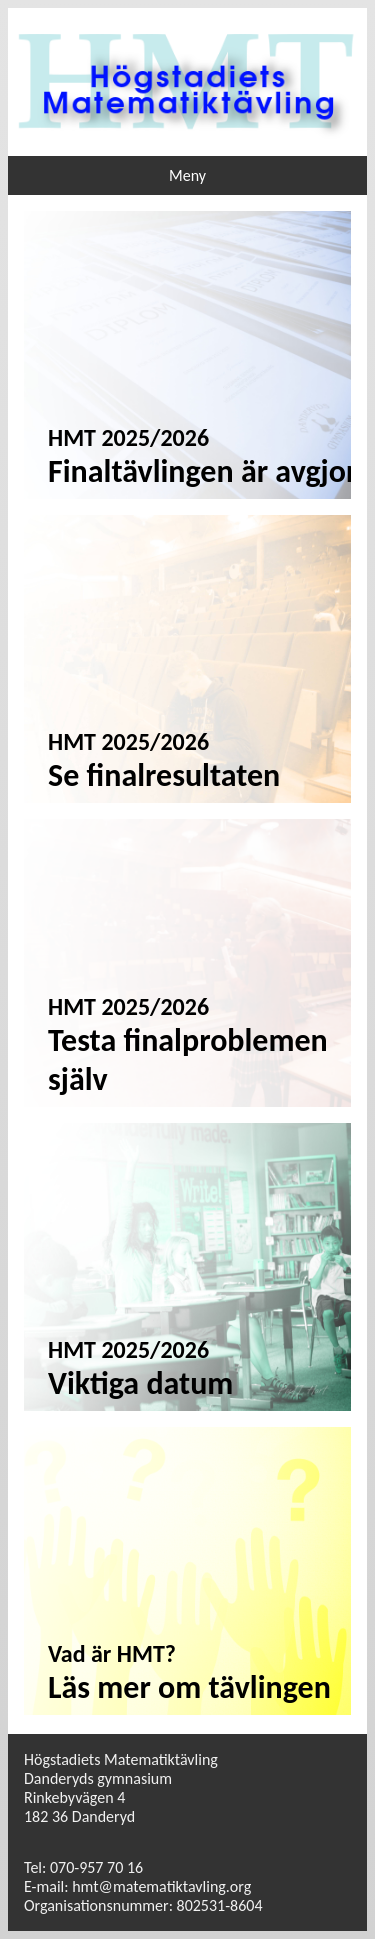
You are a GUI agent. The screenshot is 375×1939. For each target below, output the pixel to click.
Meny (187, 175)
